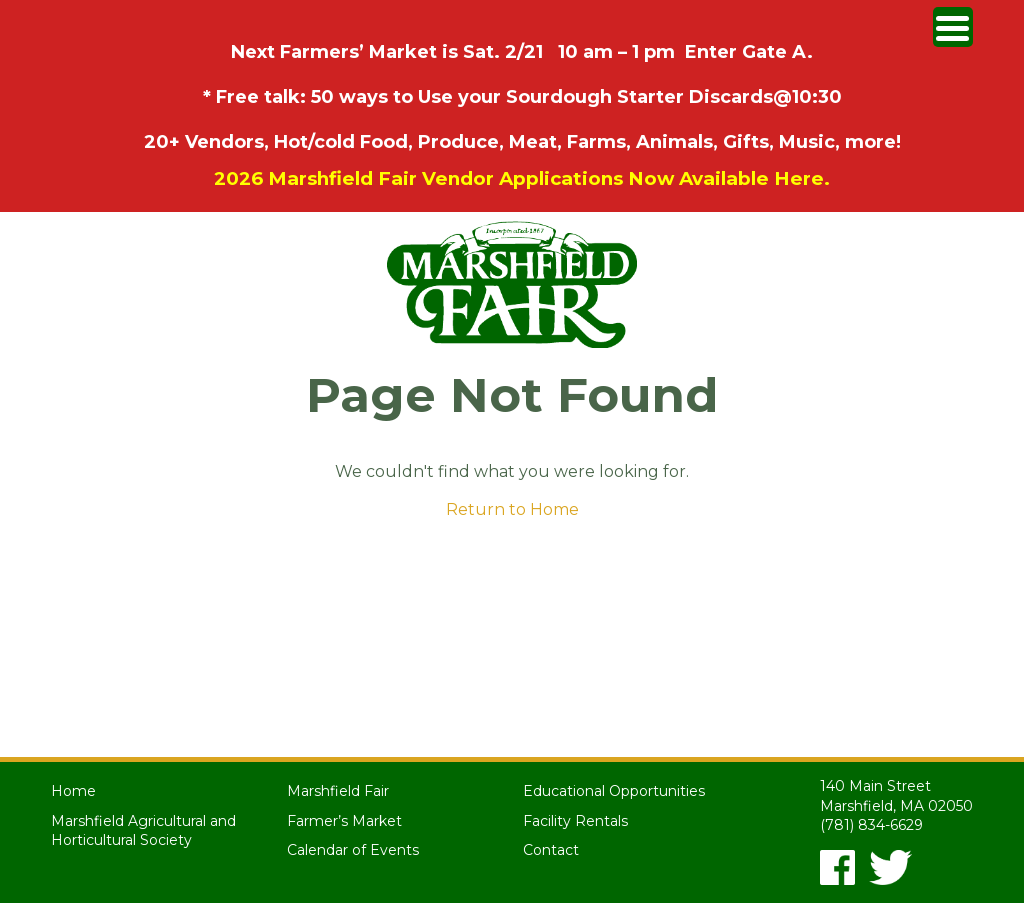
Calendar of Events (353, 850)
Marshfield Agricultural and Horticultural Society (143, 831)
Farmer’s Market (344, 821)
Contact (551, 850)
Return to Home (512, 509)
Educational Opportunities (614, 791)
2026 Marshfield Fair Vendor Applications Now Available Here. (522, 178)
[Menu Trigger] (953, 27)
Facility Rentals (575, 821)
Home (73, 791)
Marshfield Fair (338, 791)
